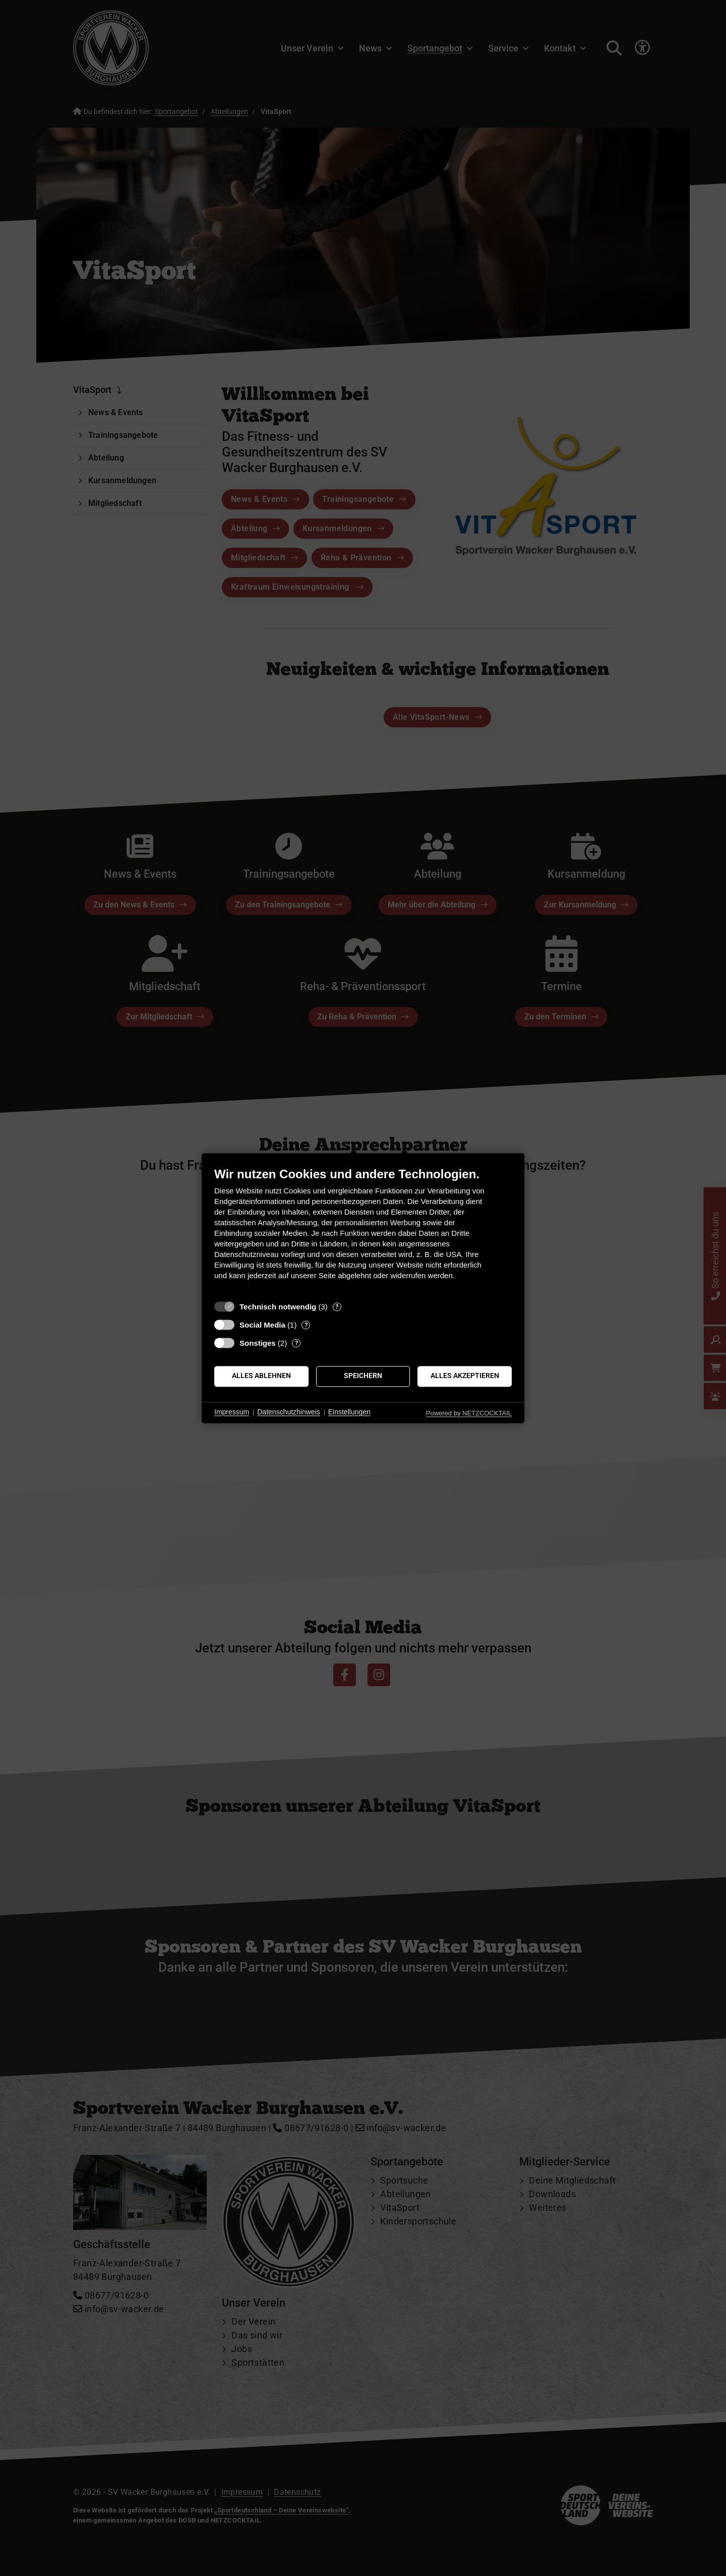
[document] (363, 1231)
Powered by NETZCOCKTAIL (469, 1413)
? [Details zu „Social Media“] (306, 1325)
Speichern (363, 1376)
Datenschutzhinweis (288, 1412)
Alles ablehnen (261, 1376)
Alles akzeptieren (465, 1376)
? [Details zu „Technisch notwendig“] (336, 1306)
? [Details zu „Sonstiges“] (296, 1343)
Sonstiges (257, 1343)
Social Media (262, 1325)
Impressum (231, 1412)
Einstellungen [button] (349, 1412)
